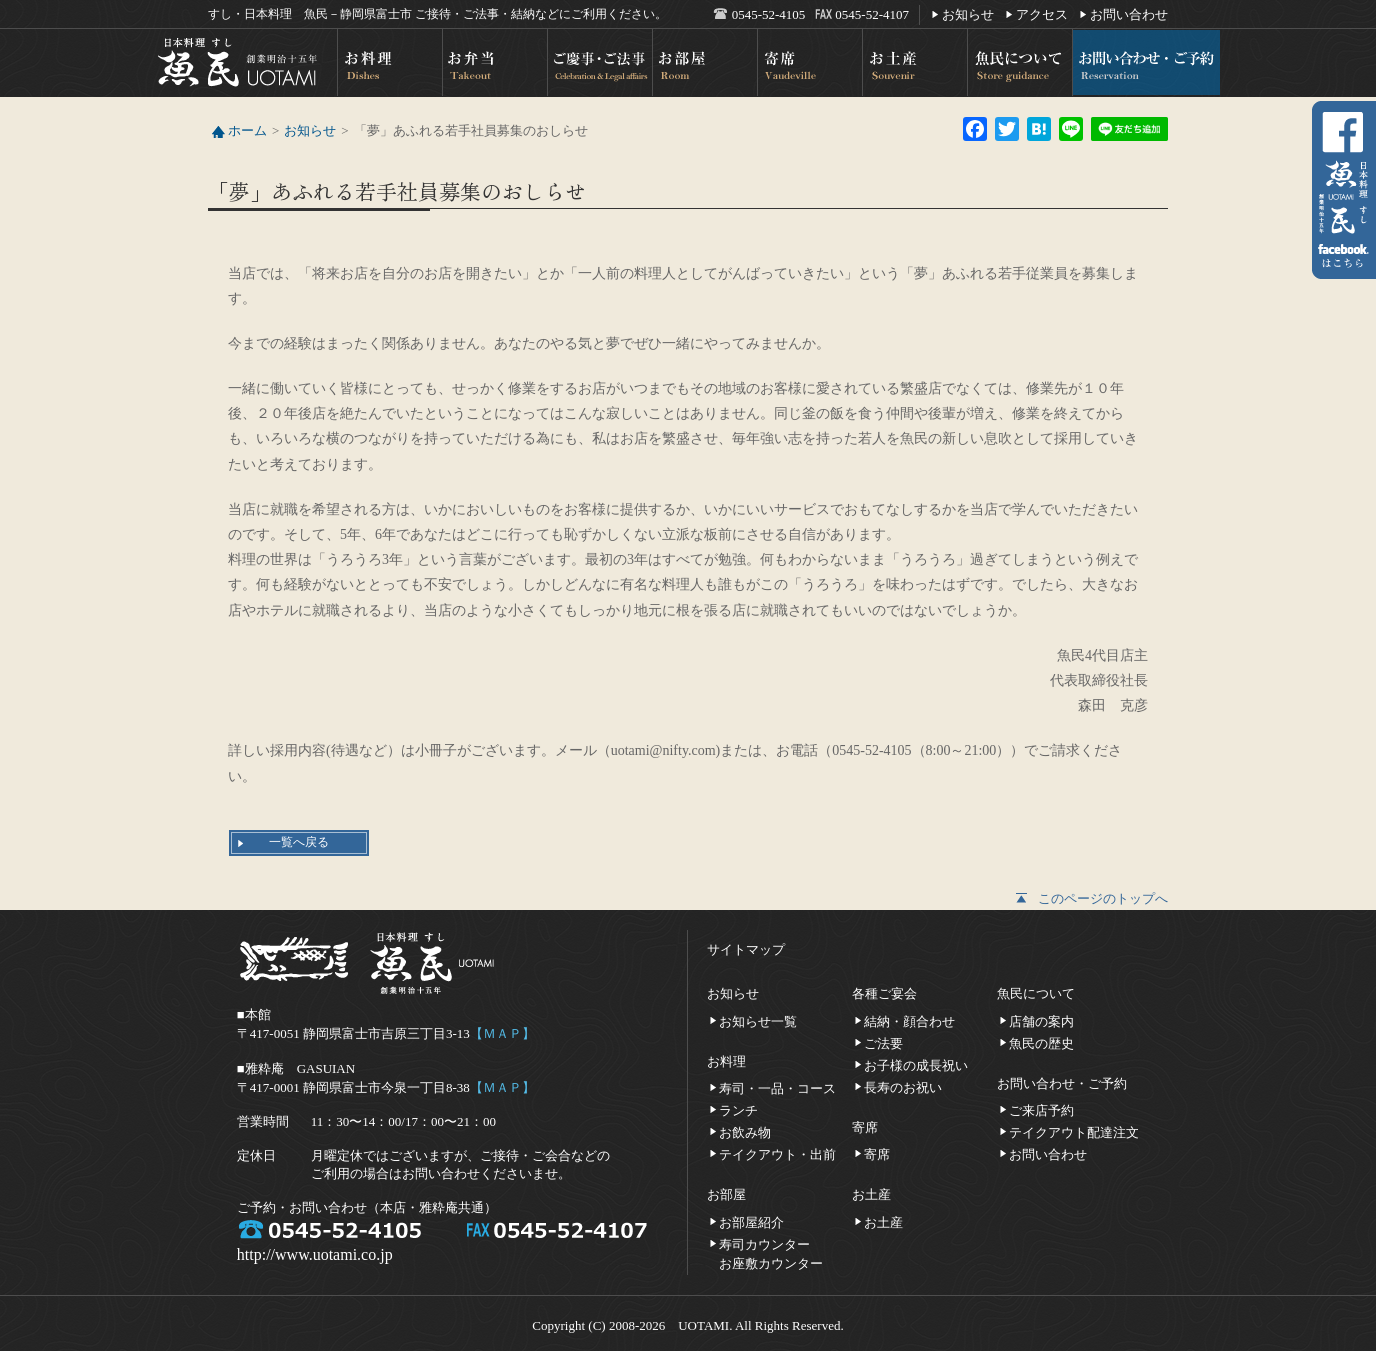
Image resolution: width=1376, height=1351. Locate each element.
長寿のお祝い (903, 1086)
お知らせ (968, 13)
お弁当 (493, 63)
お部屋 (703, 63)
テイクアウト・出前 (777, 1153)
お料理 (388, 63)
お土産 (913, 63)
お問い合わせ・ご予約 (1145, 63)
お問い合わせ (1129, 13)
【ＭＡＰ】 (502, 1033)
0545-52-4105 (769, 14)
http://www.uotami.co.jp (315, 1254)
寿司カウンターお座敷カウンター (771, 1243)
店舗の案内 (1041, 1020)
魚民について (1018, 63)
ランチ (738, 1109)
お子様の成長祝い (916, 1064)
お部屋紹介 (751, 1221)
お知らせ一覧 (758, 1020)
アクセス (1042, 13)
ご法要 (883, 1042)
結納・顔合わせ (909, 1020)
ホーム (247, 130)
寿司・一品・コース (777, 1087)
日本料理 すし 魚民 (246, 63)
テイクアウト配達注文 (1074, 1131)
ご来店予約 (1041, 1109)
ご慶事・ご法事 (598, 63)
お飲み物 (745, 1131)
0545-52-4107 (872, 14)
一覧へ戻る (299, 842)
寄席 (808, 63)
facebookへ (1343, 192)
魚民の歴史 (1041, 1042)
